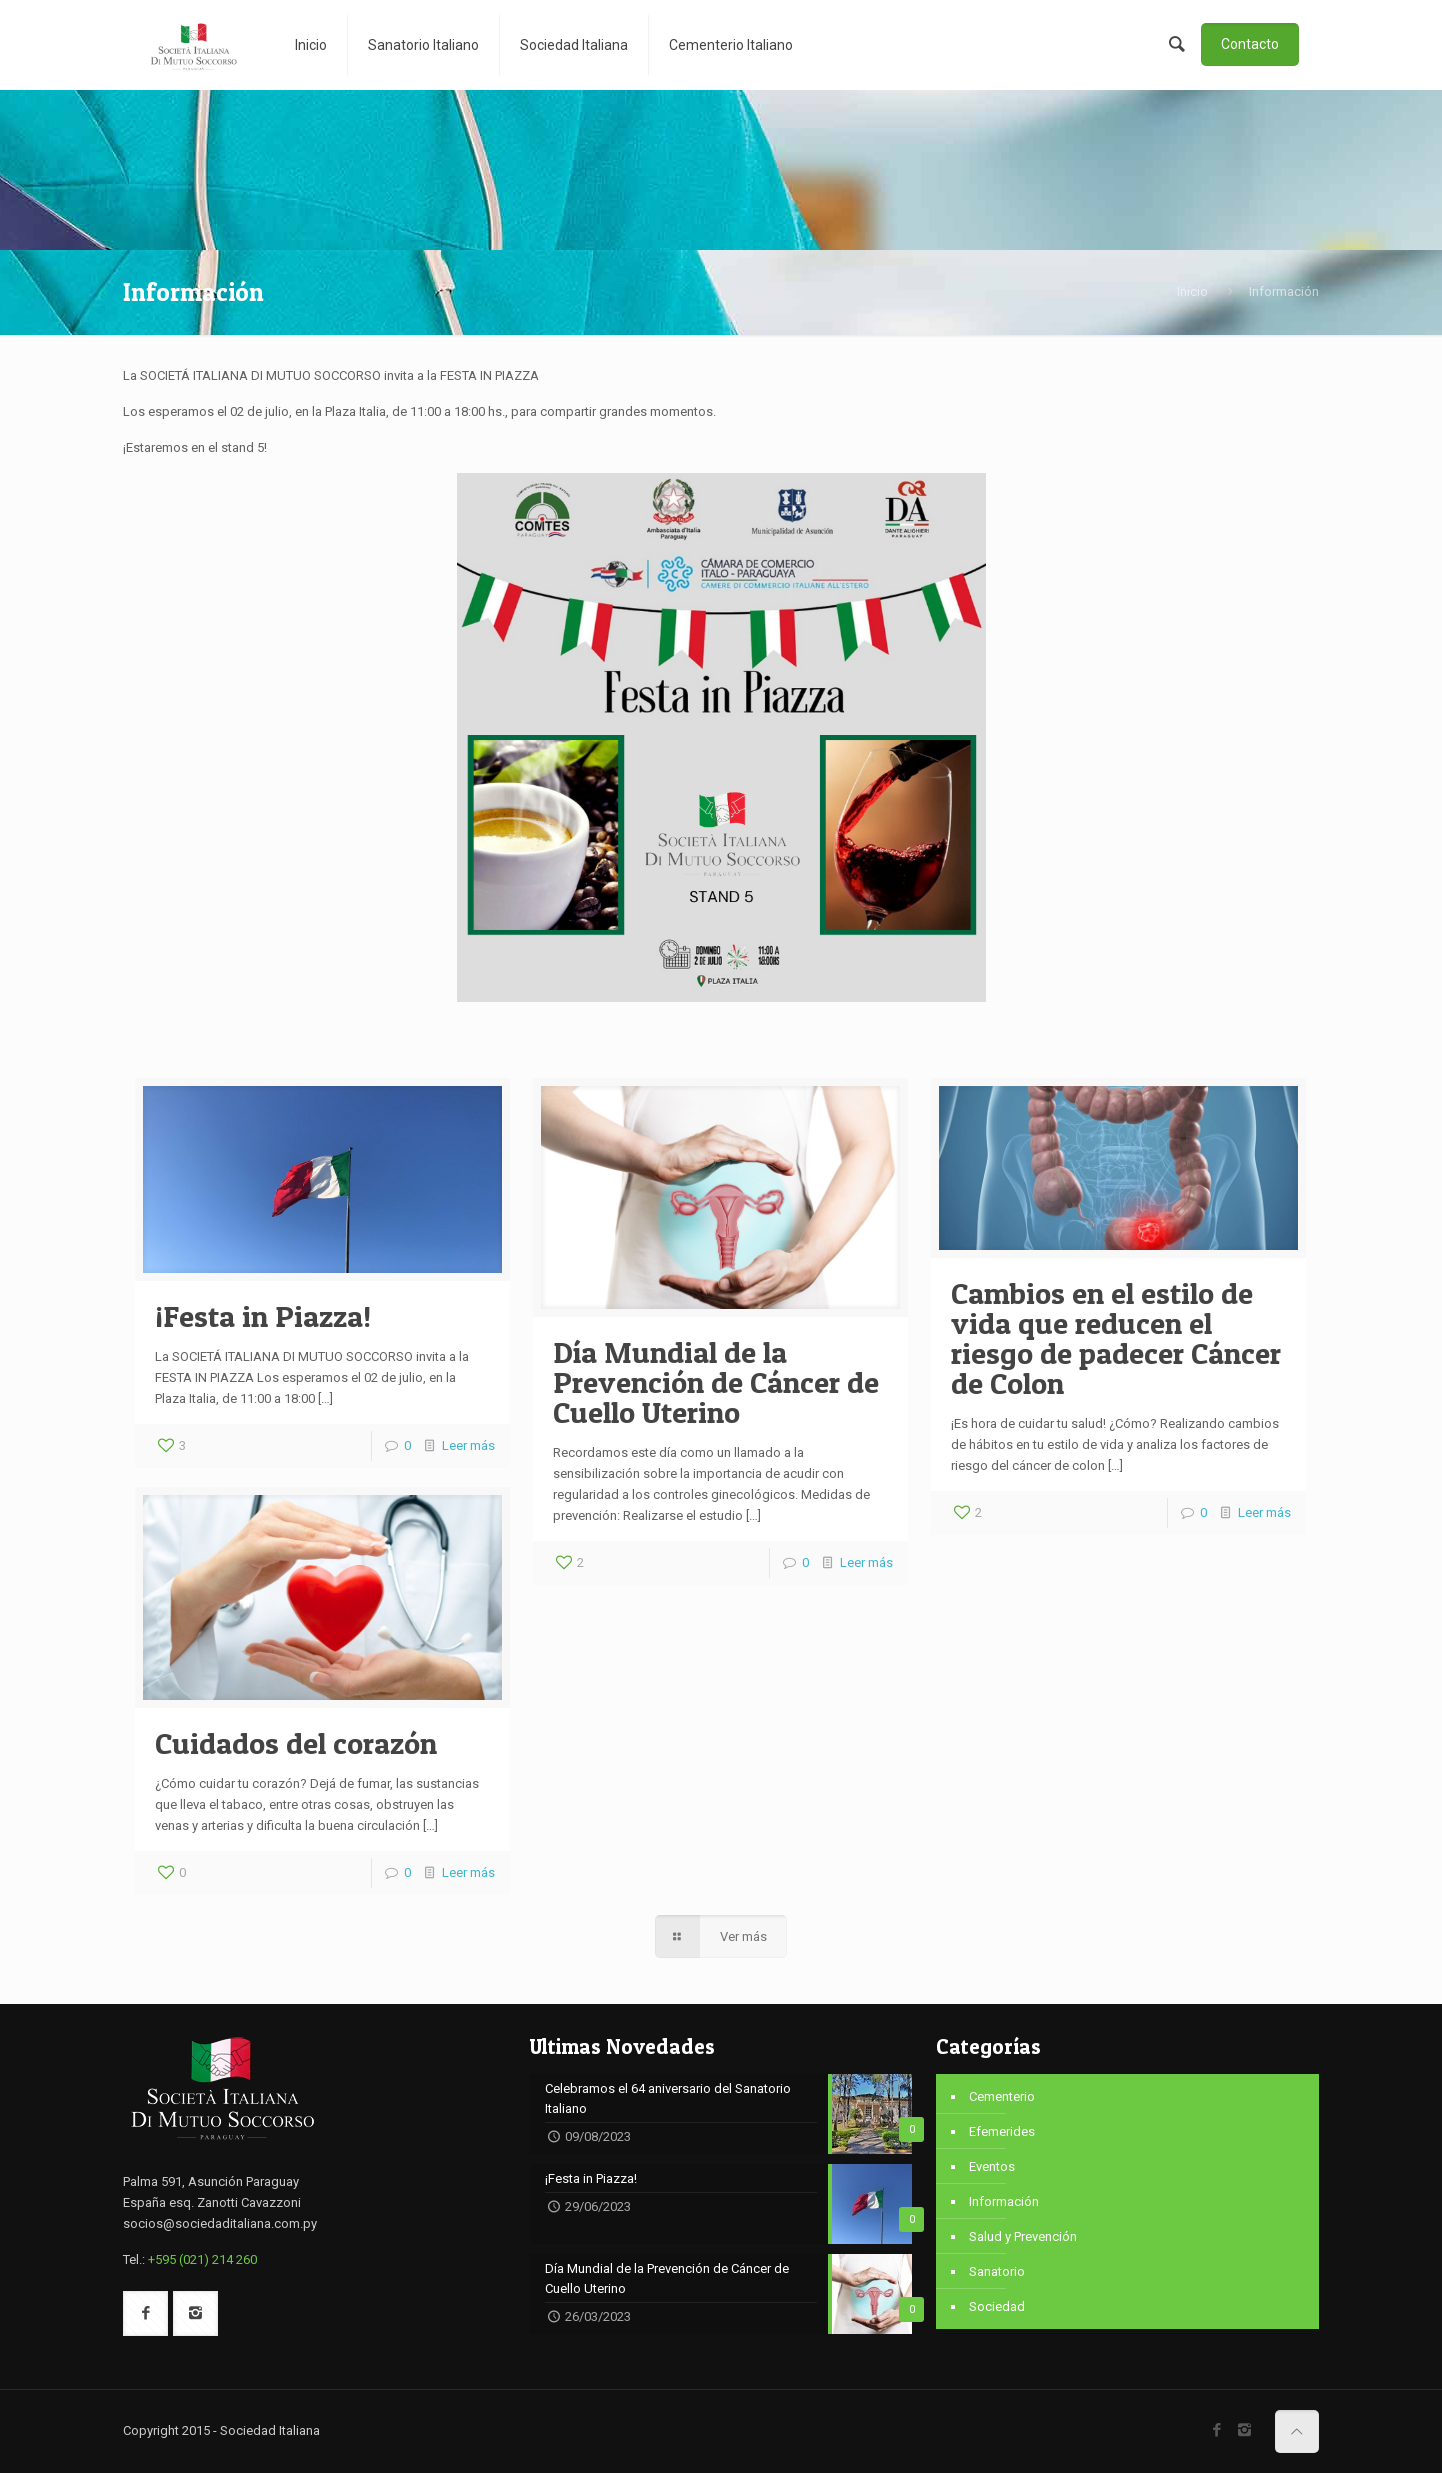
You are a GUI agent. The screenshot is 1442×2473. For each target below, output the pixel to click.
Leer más (468, 1445)
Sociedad (997, 2306)
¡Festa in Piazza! (263, 1316)
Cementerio (1002, 2096)
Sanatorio (997, 2271)
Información (1004, 2201)
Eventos (992, 2166)
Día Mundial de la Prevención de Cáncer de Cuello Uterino (716, 1382)
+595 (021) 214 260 (202, 2259)
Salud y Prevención (1023, 2236)
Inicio (1192, 291)
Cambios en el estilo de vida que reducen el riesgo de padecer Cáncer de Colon (1116, 1338)
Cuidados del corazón (296, 1743)
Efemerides (1002, 2131)
